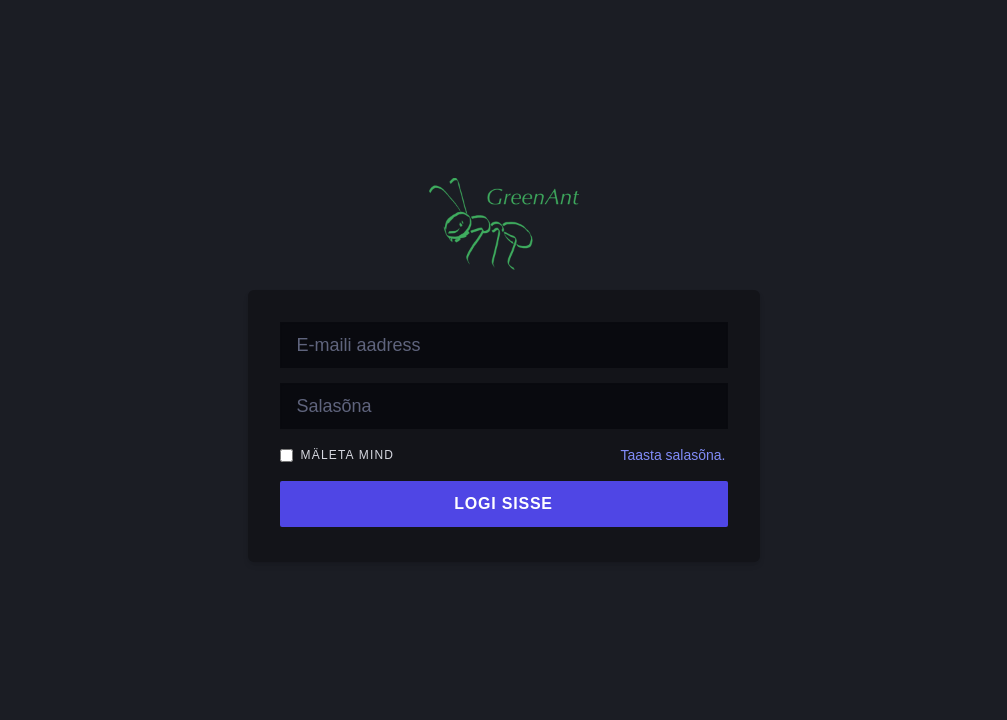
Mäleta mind (348, 455)
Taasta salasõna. (672, 455)
